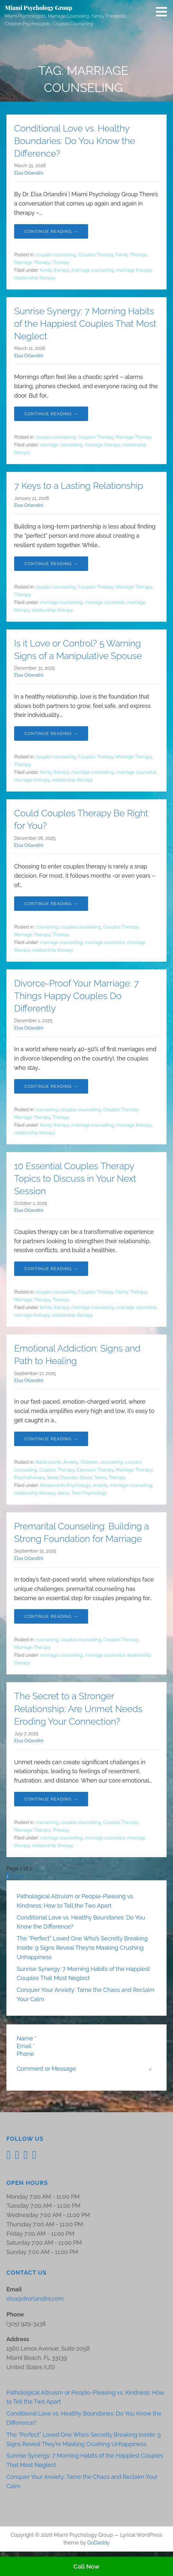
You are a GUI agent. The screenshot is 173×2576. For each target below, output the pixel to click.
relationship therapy (34, 277)
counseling (46, 927)
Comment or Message (46, 2061)
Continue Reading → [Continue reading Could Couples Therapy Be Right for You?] (51, 903)
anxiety (100, 1485)
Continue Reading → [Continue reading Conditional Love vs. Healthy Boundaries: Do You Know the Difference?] (51, 231)
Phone (25, 2053)
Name (26, 2038)
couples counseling (55, 254)
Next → (23, 1876)
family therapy (54, 270)
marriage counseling (92, 270)
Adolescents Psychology (65, 1485)
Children (89, 1462)
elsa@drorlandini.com (35, 2309)
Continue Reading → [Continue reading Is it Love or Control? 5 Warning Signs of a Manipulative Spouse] (51, 733)
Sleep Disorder (62, 1477)
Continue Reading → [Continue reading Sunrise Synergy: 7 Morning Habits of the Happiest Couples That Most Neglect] (51, 413)
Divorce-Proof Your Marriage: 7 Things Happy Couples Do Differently (76, 996)
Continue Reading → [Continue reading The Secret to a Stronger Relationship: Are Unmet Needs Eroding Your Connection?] (51, 1799)
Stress (85, 1477)
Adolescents (48, 1462)
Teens (100, 1477)
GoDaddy (98, 2553)
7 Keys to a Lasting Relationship (78, 486)
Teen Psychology (89, 1493)
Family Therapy (131, 254)
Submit (26, 2086)
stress (63, 1493)
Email (26, 2046)
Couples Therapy (95, 254)
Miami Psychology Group (38, 8)
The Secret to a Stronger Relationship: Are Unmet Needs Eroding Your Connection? (78, 1709)
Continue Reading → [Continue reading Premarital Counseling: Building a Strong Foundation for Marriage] (51, 1616)
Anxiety (70, 1462)
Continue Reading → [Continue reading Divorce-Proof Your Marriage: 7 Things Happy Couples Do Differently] (51, 1086)
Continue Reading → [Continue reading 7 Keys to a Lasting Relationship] (51, 563)
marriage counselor (105, 602)
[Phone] (69, 2054)
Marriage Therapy (32, 262)
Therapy (60, 262)
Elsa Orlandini (28, 173)
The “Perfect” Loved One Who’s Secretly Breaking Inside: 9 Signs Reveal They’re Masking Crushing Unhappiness (82, 1947)
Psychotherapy (29, 1477)
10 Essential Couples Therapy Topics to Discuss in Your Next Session (75, 1178)
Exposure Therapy (95, 1469)
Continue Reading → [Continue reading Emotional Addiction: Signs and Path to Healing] (51, 1438)
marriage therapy (133, 270)
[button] (163, 11)
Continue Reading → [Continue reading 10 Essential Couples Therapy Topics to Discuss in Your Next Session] (51, 1268)
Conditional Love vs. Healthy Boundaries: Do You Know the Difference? (74, 141)
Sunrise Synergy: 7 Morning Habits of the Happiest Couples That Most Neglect (85, 324)
